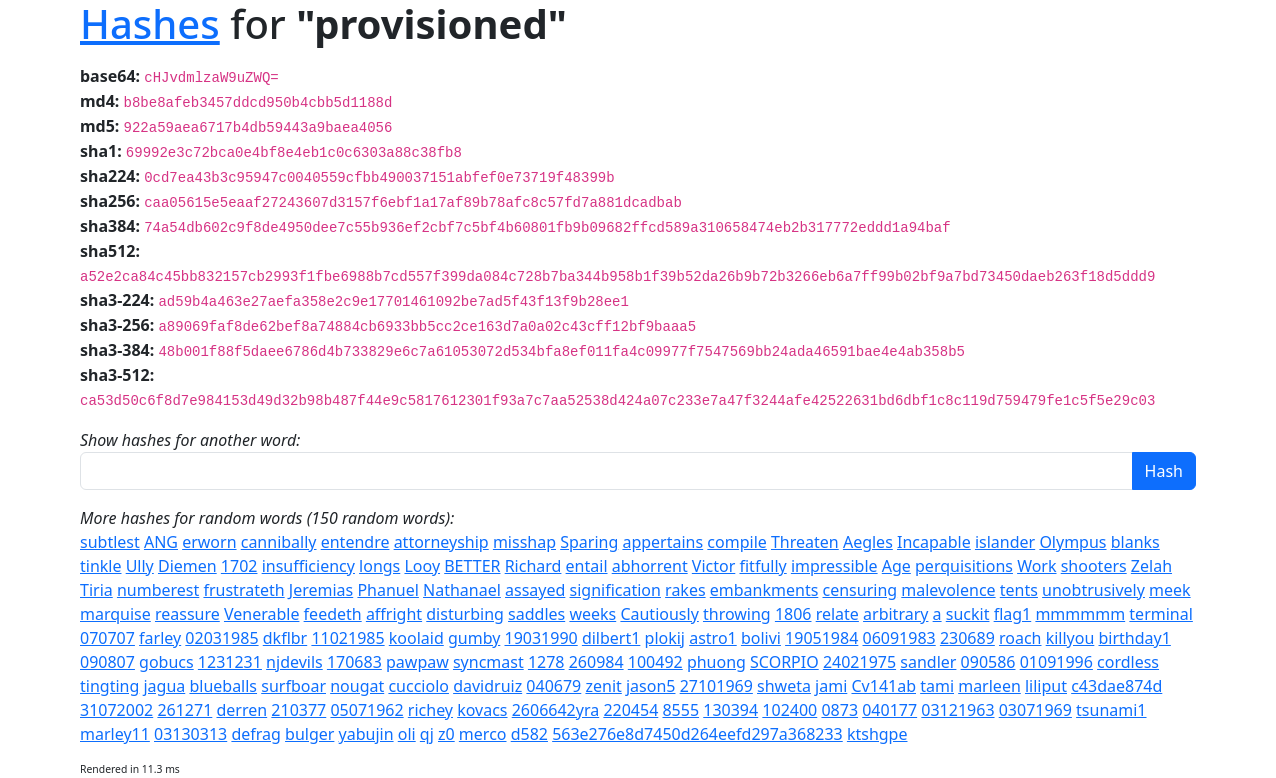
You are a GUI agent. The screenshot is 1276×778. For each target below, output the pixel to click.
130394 (730, 710)
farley (160, 638)
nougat (357, 686)
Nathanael (462, 590)
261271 (184, 710)
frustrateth (243, 590)
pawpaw (417, 662)
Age (896, 566)
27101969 (716, 686)
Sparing (589, 542)
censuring (860, 590)
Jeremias (321, 590)
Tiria (96, 590)
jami (831, 686)
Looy (422, 566)
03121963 (957, 710)
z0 (446, 734)
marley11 (115, 734)
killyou (1070, 638)
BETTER (472, 566)
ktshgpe (877, 734)
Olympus (1072, 542)
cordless (1128, 662)
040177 (889, 710)
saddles (536, 614)
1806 (793, 614)
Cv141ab (883, 686)
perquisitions (964, 566)
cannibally (279, 542)
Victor (713, 566)
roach (1020, 638)
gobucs (166, 662)
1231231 (230, 662)
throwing (737, 614)
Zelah (1151, 566)
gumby (474, 638)
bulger (309, 734)
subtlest (110, 542)
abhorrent (650, 566)
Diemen (187, 566)
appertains (662, 542)
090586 (988, 662)
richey (430, 710)
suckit (968, 614)
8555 (680, 710)
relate (837, 614)
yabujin (366, 734)
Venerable (261, 614)
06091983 (899, 638)
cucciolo (418, 686)
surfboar (293, 686)
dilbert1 (611, 638)
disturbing (465, 614)
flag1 (1013, 614)
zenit (603, 686)
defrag (255, 734)
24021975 (859, 662)
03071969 (1035, 710)
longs (379, 566)
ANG (161, 542)
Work (1036, 566)
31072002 (116, 710)
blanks (1135, 542)
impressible (834, 566)
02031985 (221, 638)
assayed (535, 590)
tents (1019, 590)
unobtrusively (1093, 590)
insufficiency (308, 566)
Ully (140, 566)
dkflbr (285, 638)
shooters (1094, 566)
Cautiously (659, 614)
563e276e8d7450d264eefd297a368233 (697, 734)
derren (241, 710)
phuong (716, 662)
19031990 (540, 638)
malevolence (948, 590)
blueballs (223, 686)
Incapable (934, 542)
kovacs (482, 710)
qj (427, 734)
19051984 (821, 638)
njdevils (294, 662)
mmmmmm (1080, 614)
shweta (784, 686)
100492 (655, 662)
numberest (158, 590)
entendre (355, 542)
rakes (685, 590)
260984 (596, 662)
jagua (164, 686)
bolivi (761, 638)
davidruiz (487, 686)
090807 (107, 662)
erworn (209, 542)
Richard (533, 566)
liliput (1046, 686)
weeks (592, 614)
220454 (630, 710)
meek (1170, 590)
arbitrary (895, 614)
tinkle (101, 566)
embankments (764, 590)
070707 (107, 638)
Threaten (805, 542)
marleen (989, 686)
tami (937, 686)
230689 (967, 638)
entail (587, 566)
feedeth (333, 614)
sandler (928, 662)
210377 (298, 710)
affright (394, 614)
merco (483, 734)
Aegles (868, 542)
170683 (354, 662)
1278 (546, 662)
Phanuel (387, 590)
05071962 (366, 710)
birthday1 (1135, 638)
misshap (524, 542)
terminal (1161, 614)
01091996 (1056, 662)
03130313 (190, 734)
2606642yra (556, 710)
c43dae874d (1116, 686)
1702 (239, 566)
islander (1005, 542)
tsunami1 (1111, 710)
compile (736, 542)
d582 (529, 734)
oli (407, 734)
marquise (115, 614)
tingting (109, 686)
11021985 (347, 638)
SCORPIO (784, 662)
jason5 (651, 686)
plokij (665, 638)
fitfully (762, 566)
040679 (553, 686)
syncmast (488, 662)
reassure (187, 614)
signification (615, 590)
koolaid (416, 638)
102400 (789, 710)
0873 (839, 710)
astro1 (713, 638)
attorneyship (441, 542)
